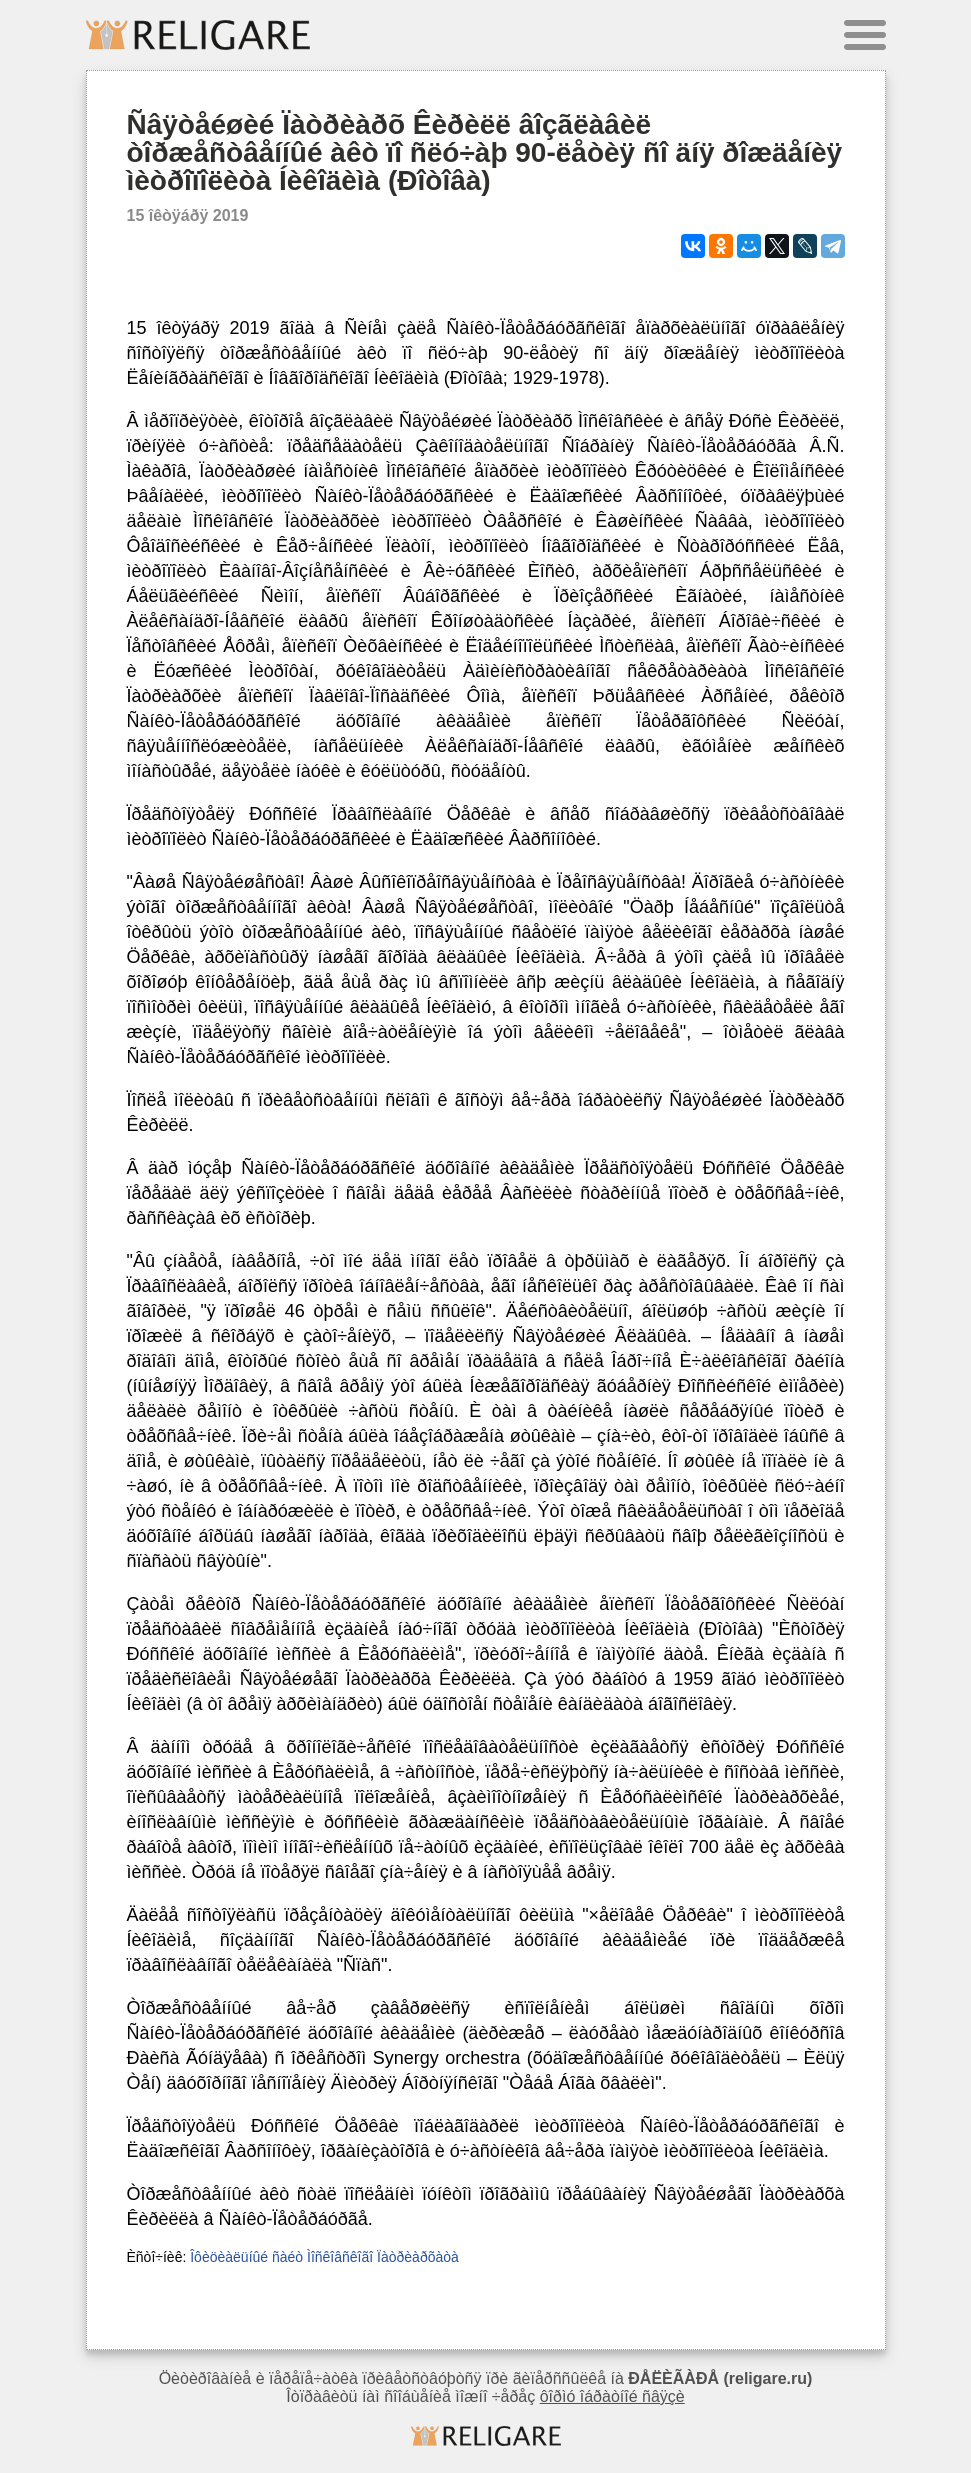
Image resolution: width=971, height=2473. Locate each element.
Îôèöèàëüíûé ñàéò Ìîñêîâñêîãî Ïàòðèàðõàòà (324, 2257)
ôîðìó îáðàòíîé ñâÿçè (612, 2396)
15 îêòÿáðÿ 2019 (188, 215)
